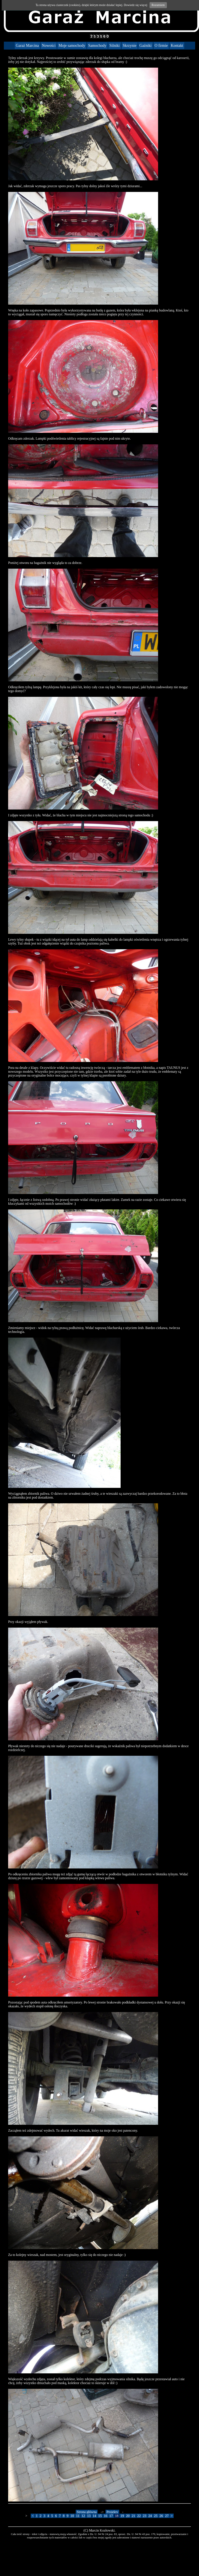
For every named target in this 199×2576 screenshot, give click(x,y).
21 (133, 2516)
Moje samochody (71, 45)
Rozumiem (158, 5)
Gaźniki (145, 45)
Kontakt (177, 45)
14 (94, 2516)
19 (122, 2516)
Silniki (114, 45)
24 (150, 2516)
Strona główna (87, 2512)
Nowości (48, 45)
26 (161, 2516)
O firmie (161, 45)
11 (77, 2516)
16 (105, 2516)
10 (72, 2516)
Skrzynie (129, 45)
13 (89, 2516)
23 (144, 2516)
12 (83, 2516)
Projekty (112, 2512)
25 (155, 2516)
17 (111, 2516)
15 (100, 2516)
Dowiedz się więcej (135, 5)
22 (139, 2516)
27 (167, 2516)
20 (128, 2516)
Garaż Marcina (27, 45)
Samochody (97, 45)
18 (116, 2516)
